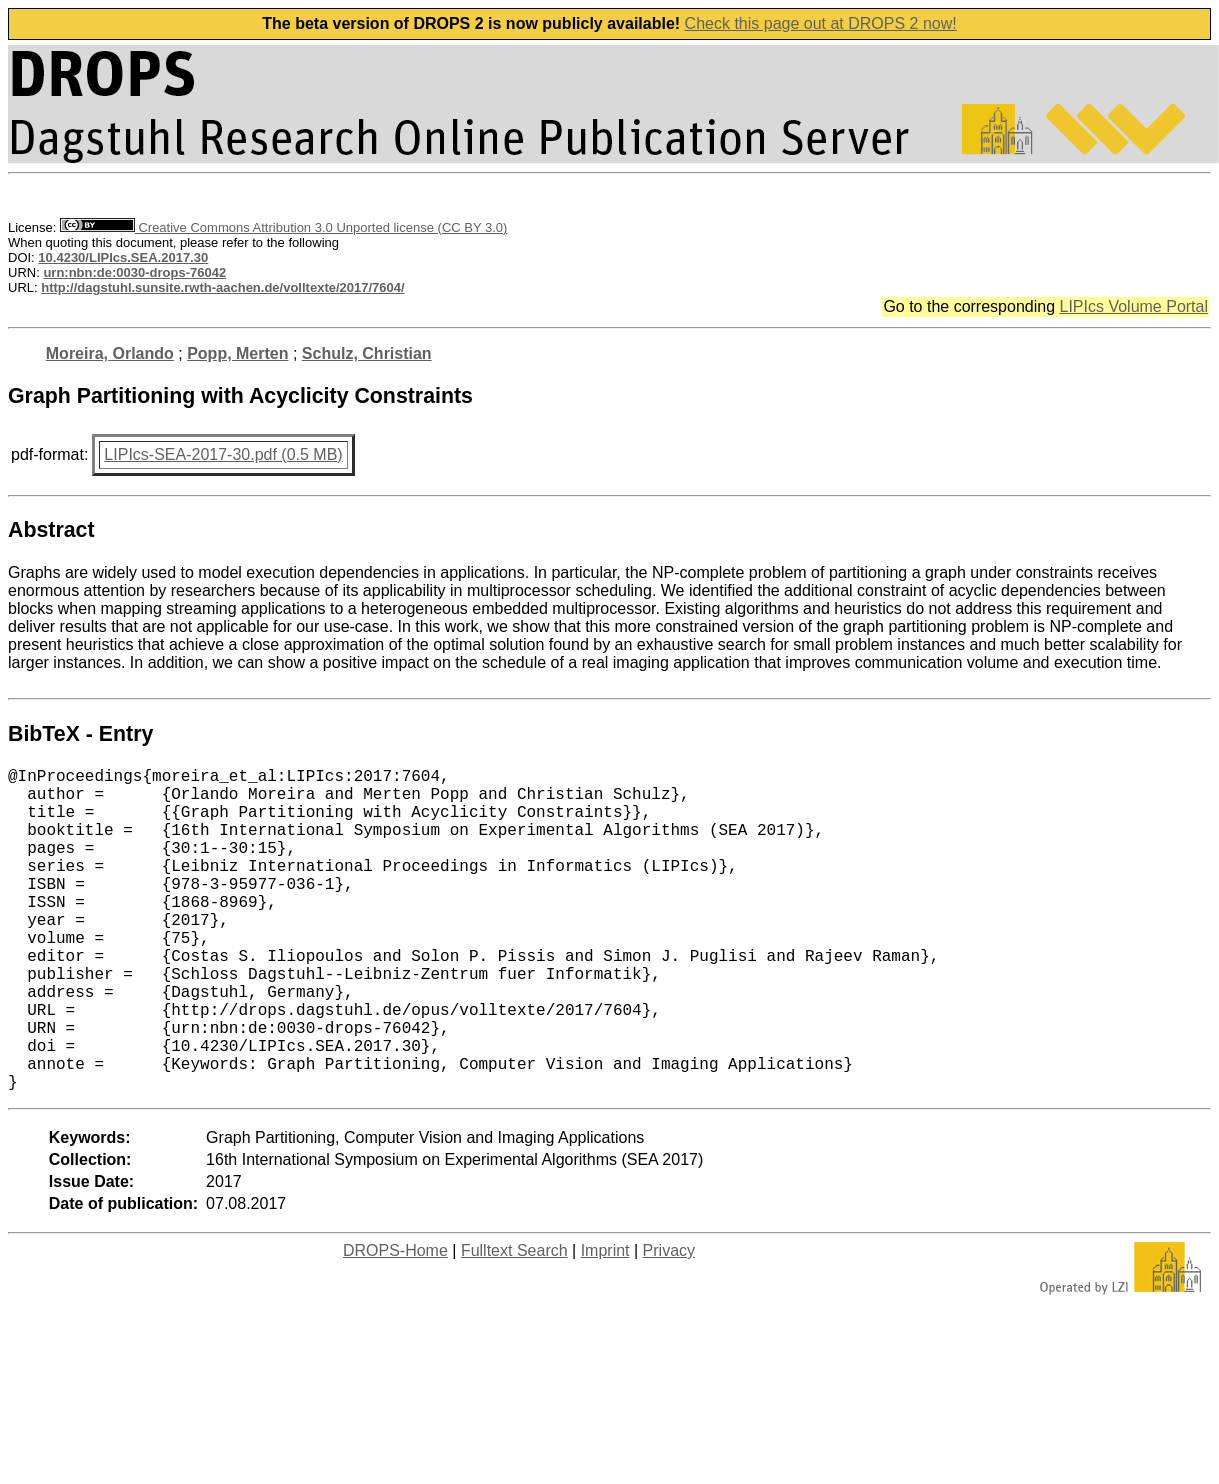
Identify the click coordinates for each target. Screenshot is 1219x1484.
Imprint (605, 1322)
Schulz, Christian (367, 353)
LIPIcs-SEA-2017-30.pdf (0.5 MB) (223, 454)
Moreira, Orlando (110, 353)
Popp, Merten (237, 353)
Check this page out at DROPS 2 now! (821, 23)
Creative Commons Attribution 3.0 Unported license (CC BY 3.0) (283, 227)
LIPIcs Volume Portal (1133, 306)
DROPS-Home (395, 1322)
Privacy (669, 1322)
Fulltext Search (514, 1322)
